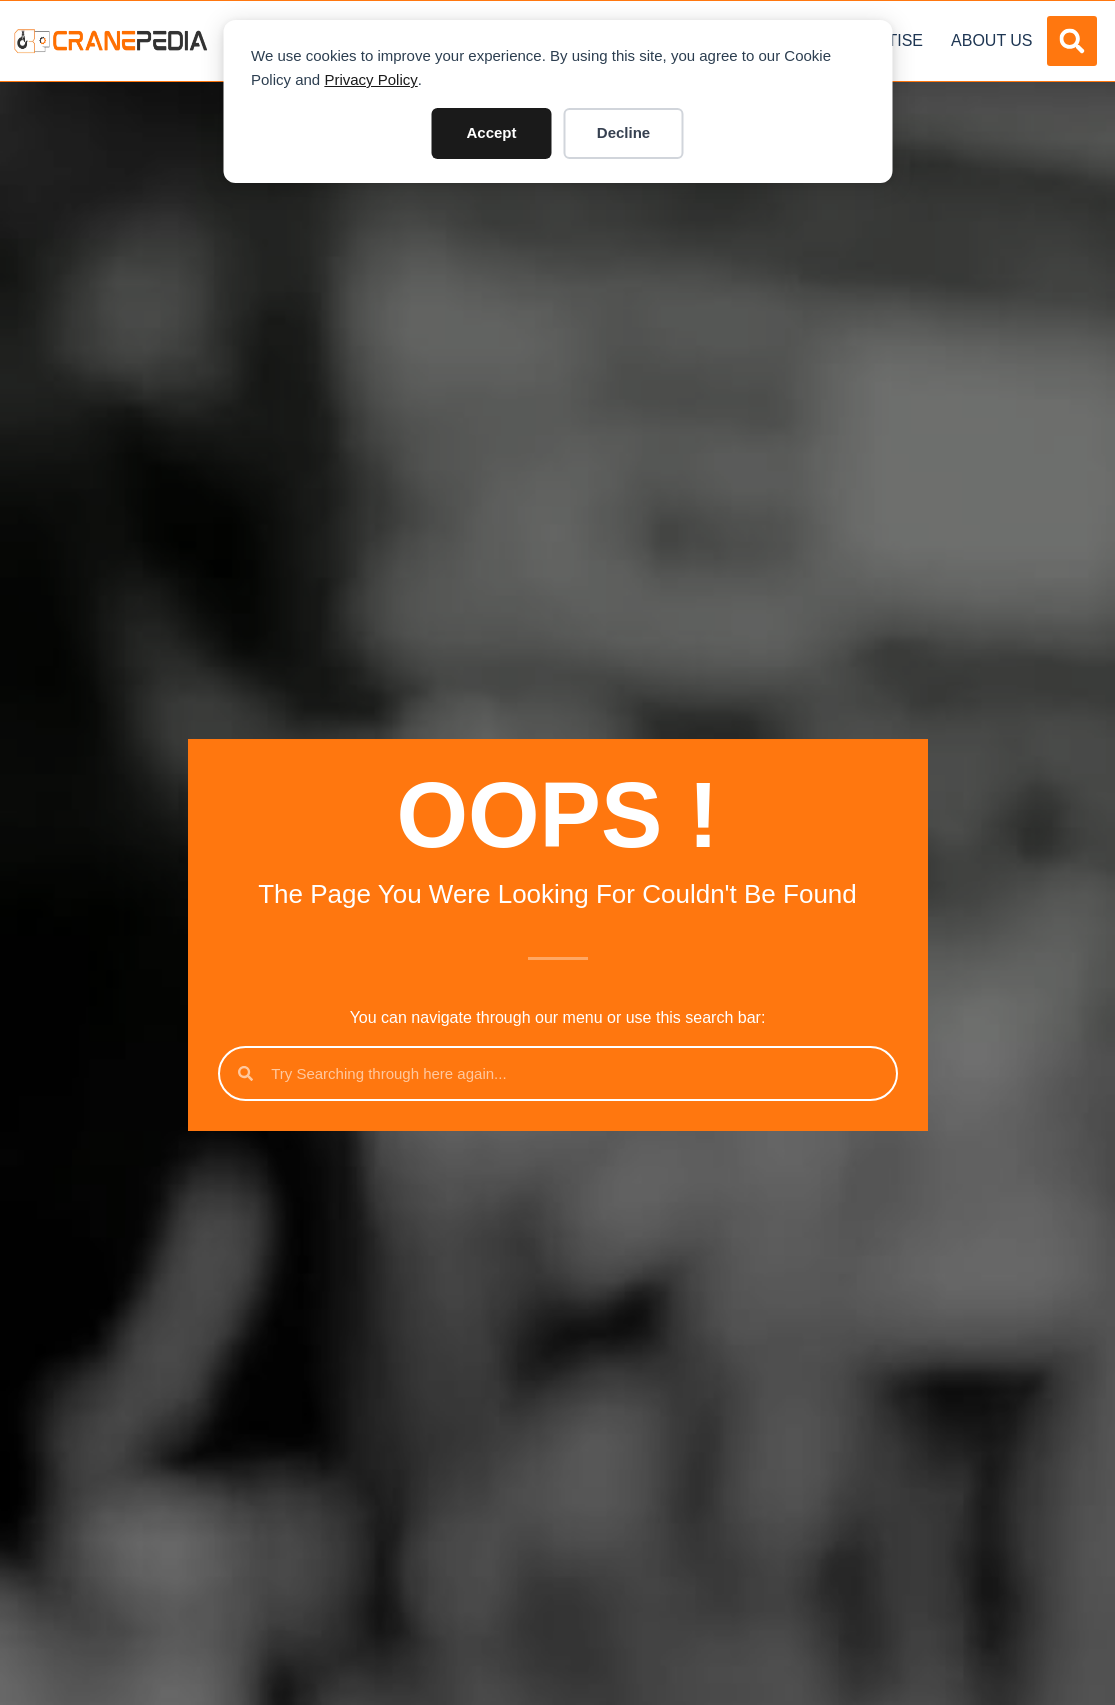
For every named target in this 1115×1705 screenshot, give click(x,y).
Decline (623, 132)
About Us (992, 40)
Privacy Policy (370, 79)
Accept (491, 132)
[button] (1072, 41)
